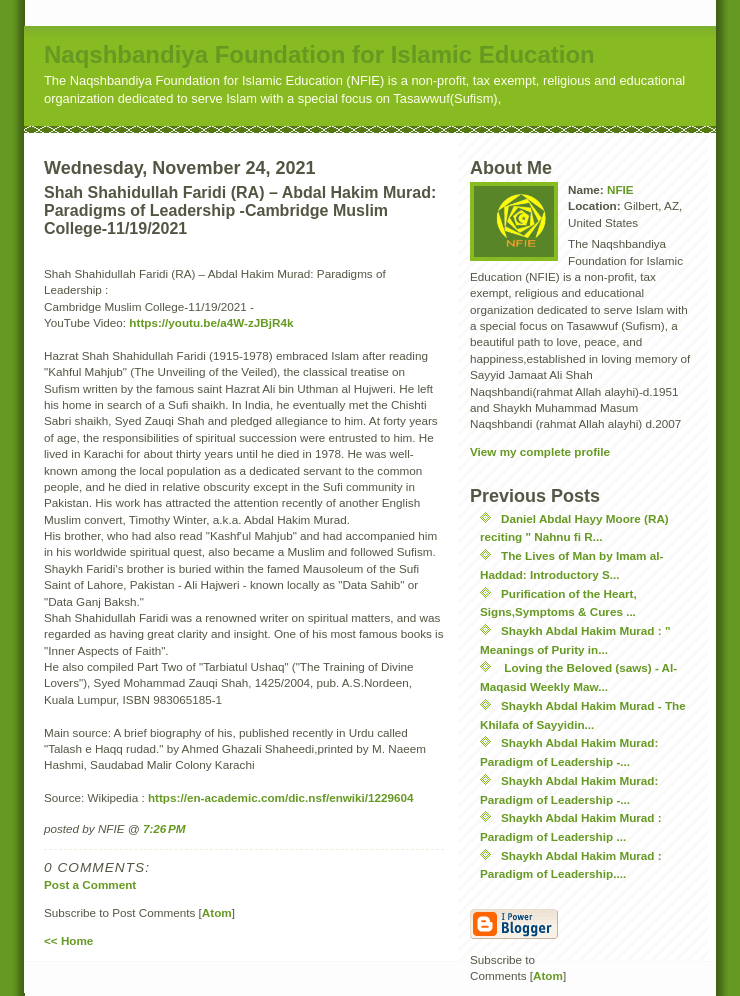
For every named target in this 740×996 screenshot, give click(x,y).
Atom (217, 912)
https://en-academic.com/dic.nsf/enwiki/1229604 (281, 797)
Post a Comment (90, 884)
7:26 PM (164, 828)
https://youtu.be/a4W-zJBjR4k (211, 322)
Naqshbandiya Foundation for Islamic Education (319, 54)
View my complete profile (540, 451)
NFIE (620, 189)
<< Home (68, 940)
